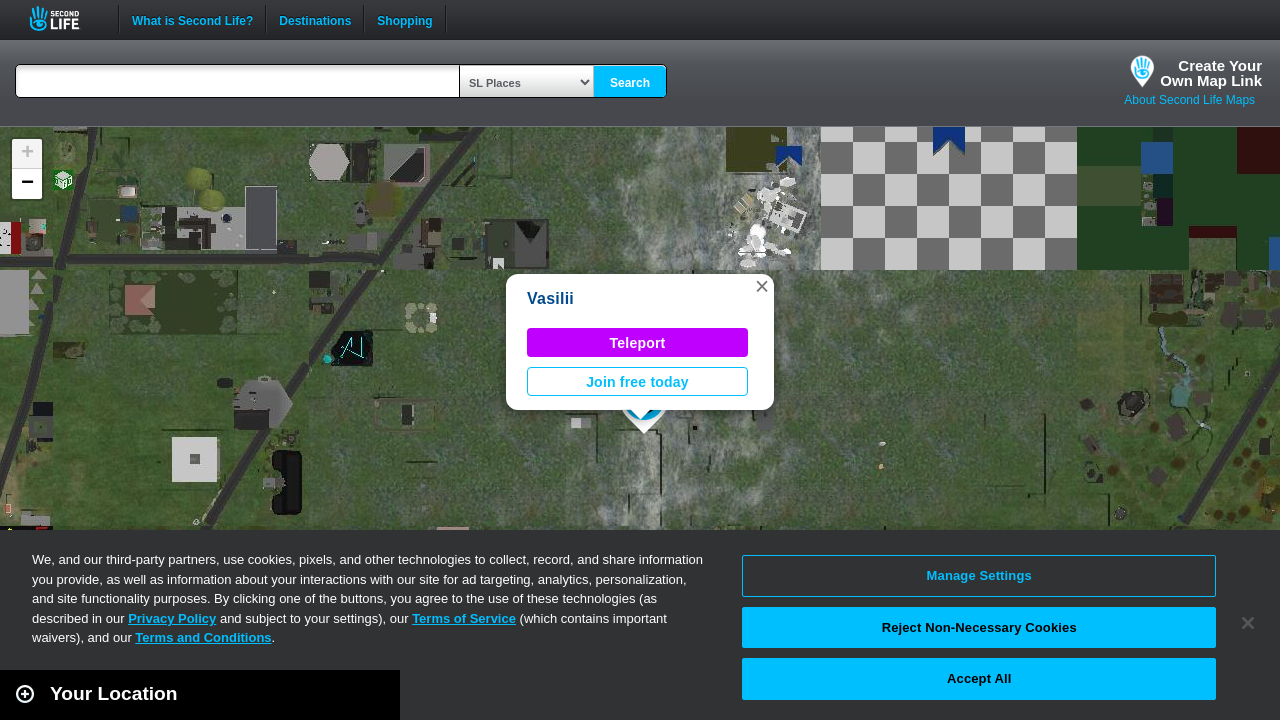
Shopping (404, 19)
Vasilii (550, 298)
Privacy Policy (172, 618)
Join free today (637, 382)
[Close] (1248, 623)
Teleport (638, 343)
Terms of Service (464, 618)
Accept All (979, 678)
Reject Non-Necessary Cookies (979, 627)
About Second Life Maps (1189, 100)
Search (630, 83)
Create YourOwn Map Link (1211, 73)
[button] (762, 286)
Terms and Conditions (203, 637)
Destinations (315, 19)
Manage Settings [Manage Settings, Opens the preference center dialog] (979, 575)
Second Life (65, 18)
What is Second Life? (192, 19)
